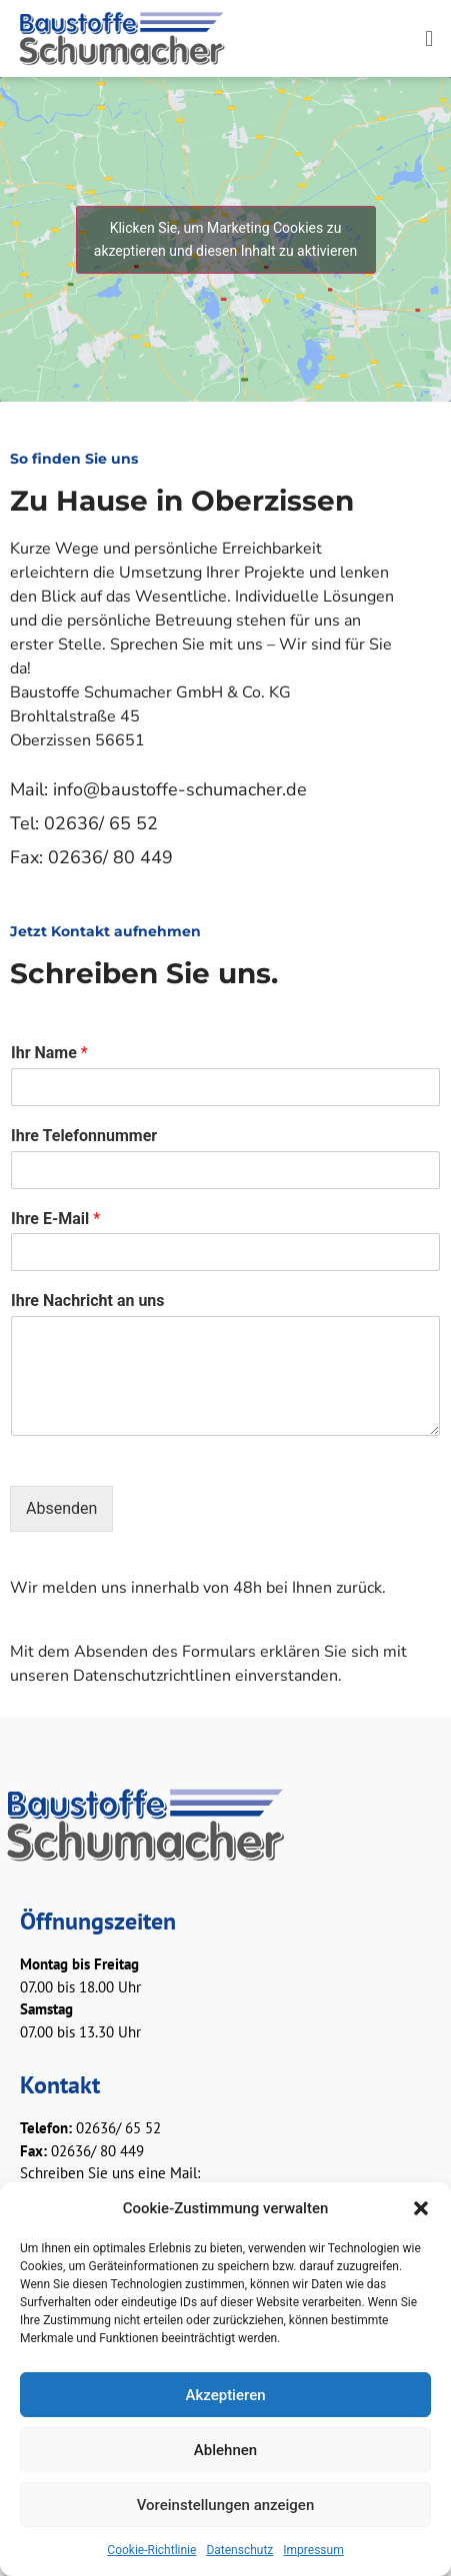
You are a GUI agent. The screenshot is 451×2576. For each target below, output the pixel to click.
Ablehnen (225, 2450)
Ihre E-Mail (55, 1218)
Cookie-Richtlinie (151, 2550)
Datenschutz (239, 2550)
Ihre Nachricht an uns (88, 1300)
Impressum (313, 2550)
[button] (421, 2208)
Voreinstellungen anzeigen (226, 2505)
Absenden (61, 1508)
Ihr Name (49, 1052)
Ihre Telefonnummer (84, 1135)
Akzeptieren (225, 2395)
